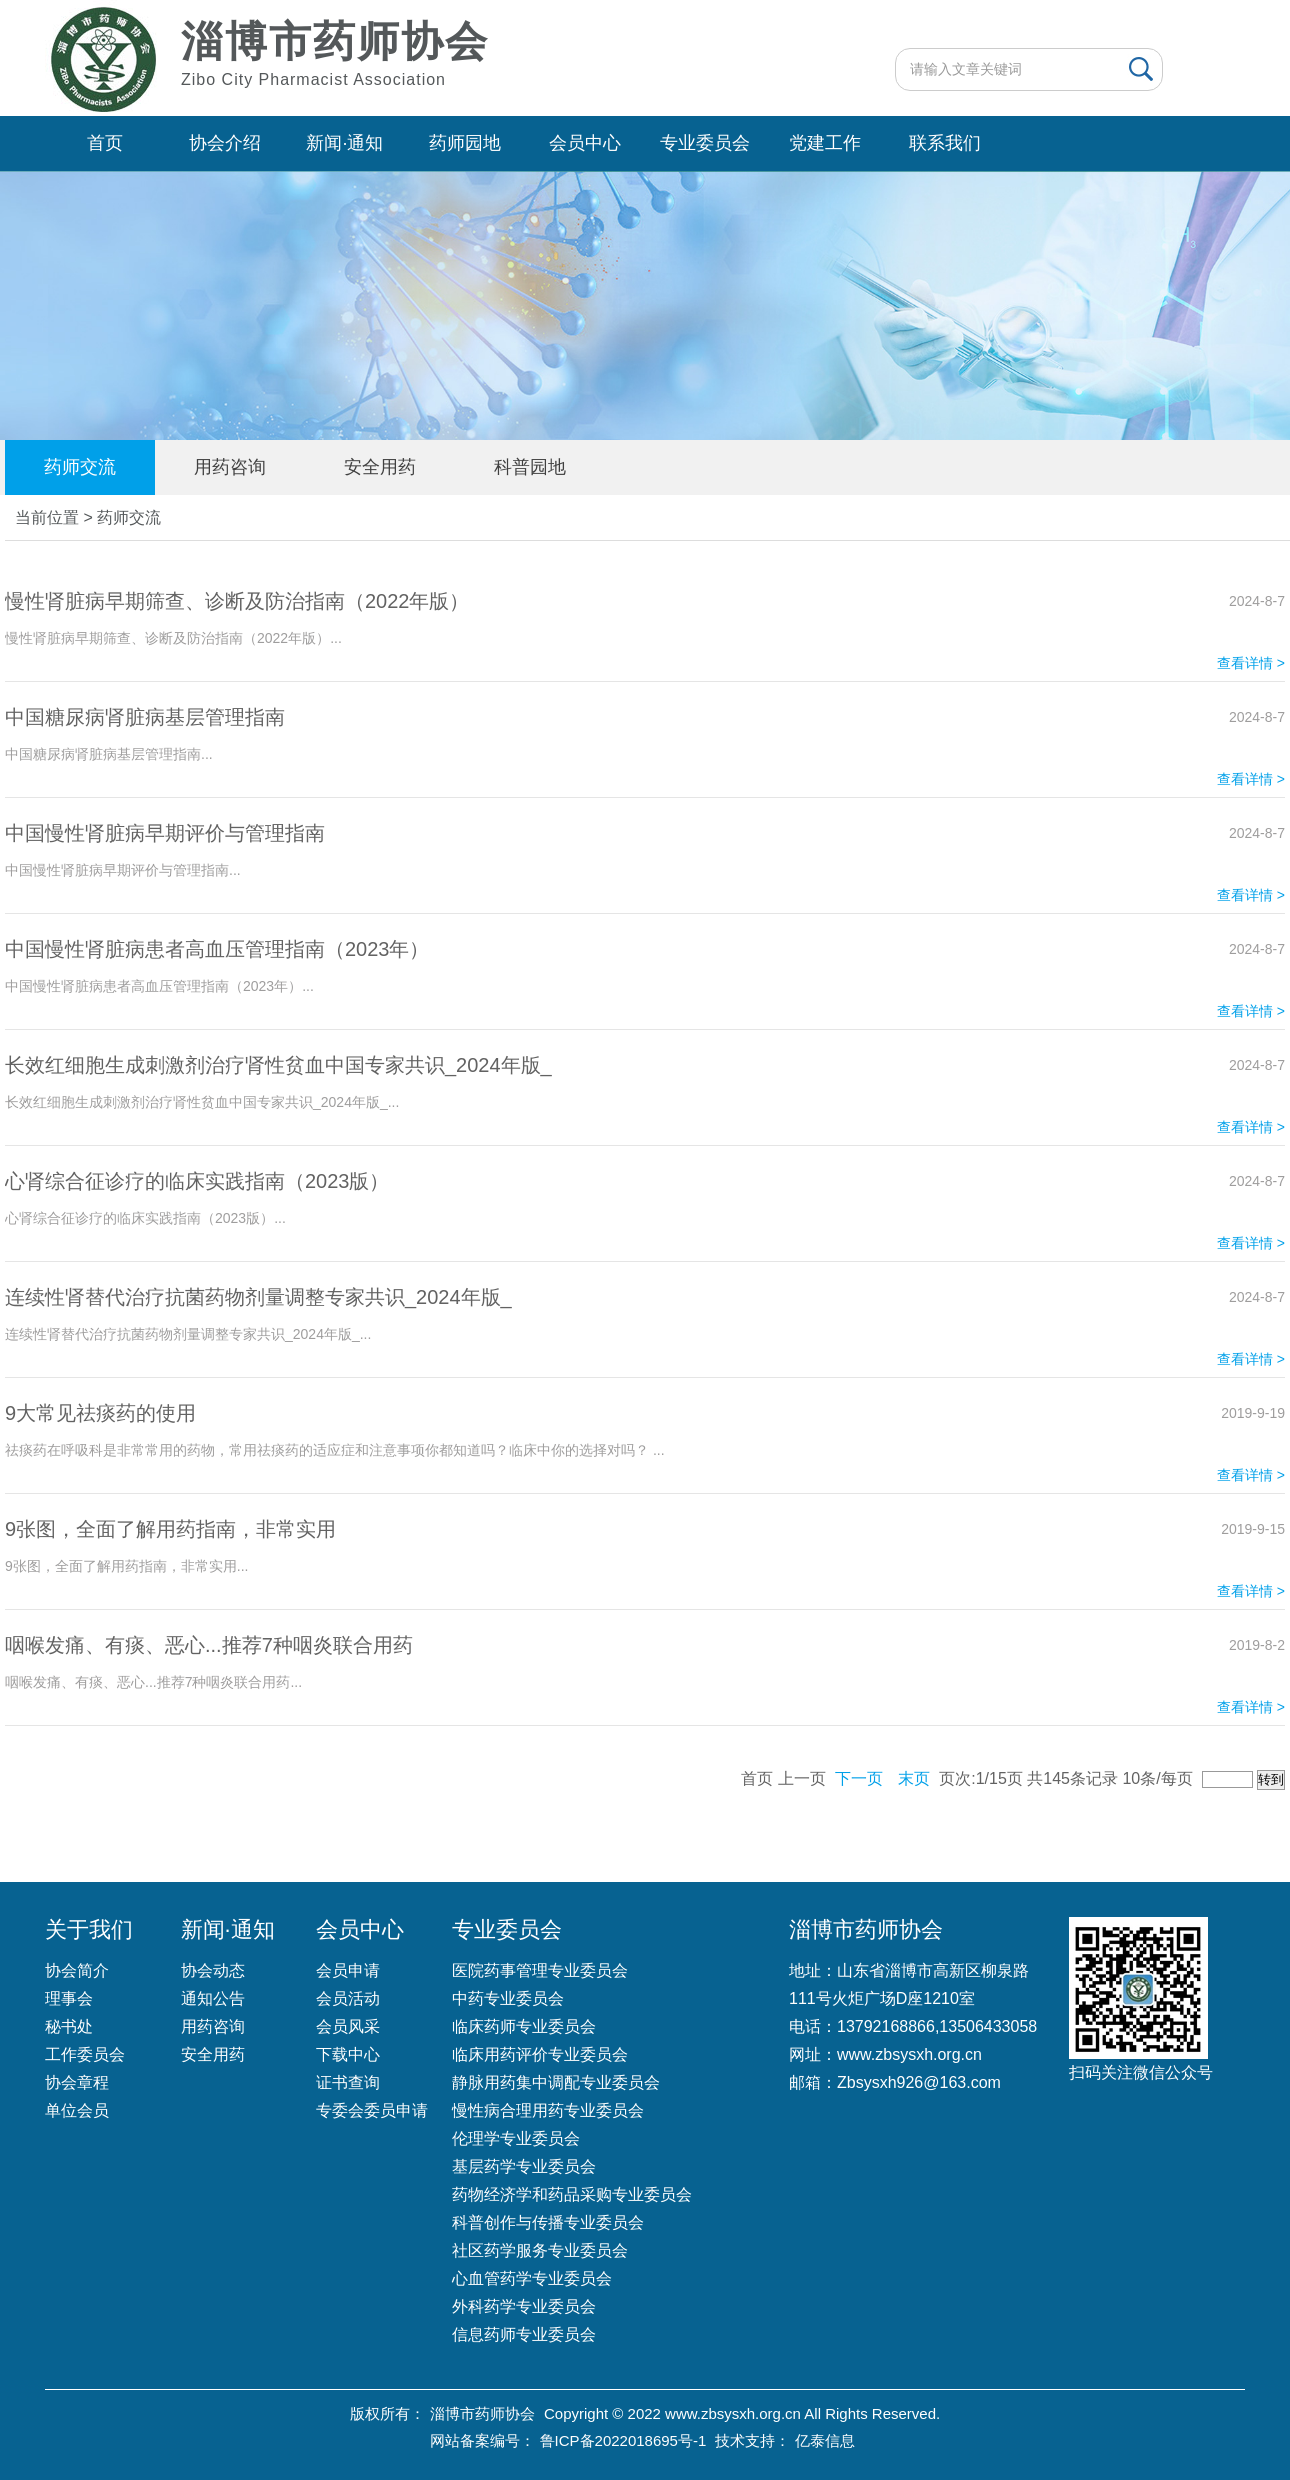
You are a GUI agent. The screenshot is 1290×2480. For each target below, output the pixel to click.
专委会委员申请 (372, 2110)
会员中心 (585, 143)
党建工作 (825, 143)
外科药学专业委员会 (524, 2306)
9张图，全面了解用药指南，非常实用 (170, 1529)
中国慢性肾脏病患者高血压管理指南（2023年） (217, 949)
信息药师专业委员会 (524, 2334)
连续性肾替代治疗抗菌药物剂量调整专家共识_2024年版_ (258, 1297)
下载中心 (348, 2054)
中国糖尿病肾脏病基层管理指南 (145, 717)
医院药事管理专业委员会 (540, 1970)
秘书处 (69, 2026)
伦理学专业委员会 (516, 2138)
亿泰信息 (825, 2440)
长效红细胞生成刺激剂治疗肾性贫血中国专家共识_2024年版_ (278, 1065)
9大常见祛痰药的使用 (100, 1413)
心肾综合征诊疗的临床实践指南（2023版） (197, 1181)
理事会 (69, 1998)
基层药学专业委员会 (524, 2166)
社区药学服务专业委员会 (540, 2250)
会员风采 (348, 2026)
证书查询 (348, 2082)
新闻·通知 (344, 143)
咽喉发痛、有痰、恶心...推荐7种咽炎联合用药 (209, 1645)
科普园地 (530, 467)
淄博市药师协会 (482, 2413)
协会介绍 (225, 143)
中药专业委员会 (508, 1998)
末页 (914, 1778)
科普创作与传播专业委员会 (548, 2222)
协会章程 (77, 2082)
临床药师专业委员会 (524, 2026)
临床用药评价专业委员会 (540, 2054)
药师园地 (465, 143)
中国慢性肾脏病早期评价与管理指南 (165, 833)
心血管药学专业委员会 (532, 2278)
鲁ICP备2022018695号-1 (623, 2440)
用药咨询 (230, 467)
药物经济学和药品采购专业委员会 (572, 2194)
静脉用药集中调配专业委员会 (556, 2082)
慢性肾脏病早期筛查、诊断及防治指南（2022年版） (237, 601)
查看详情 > (1251, 663)
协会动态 (213, 1970)
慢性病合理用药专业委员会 (548, 2110)
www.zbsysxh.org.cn (909, 2054)
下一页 (859, 1778)
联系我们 (945, 143)
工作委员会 (85, 2054)
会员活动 (348, 1998)
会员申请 (348, 1970)
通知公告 (213, 1998)
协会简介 (77, 1970)
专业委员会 (705, 143)
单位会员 (77, 2110)
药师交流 (80, 467)
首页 (105, 143)
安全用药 (380, 467)
